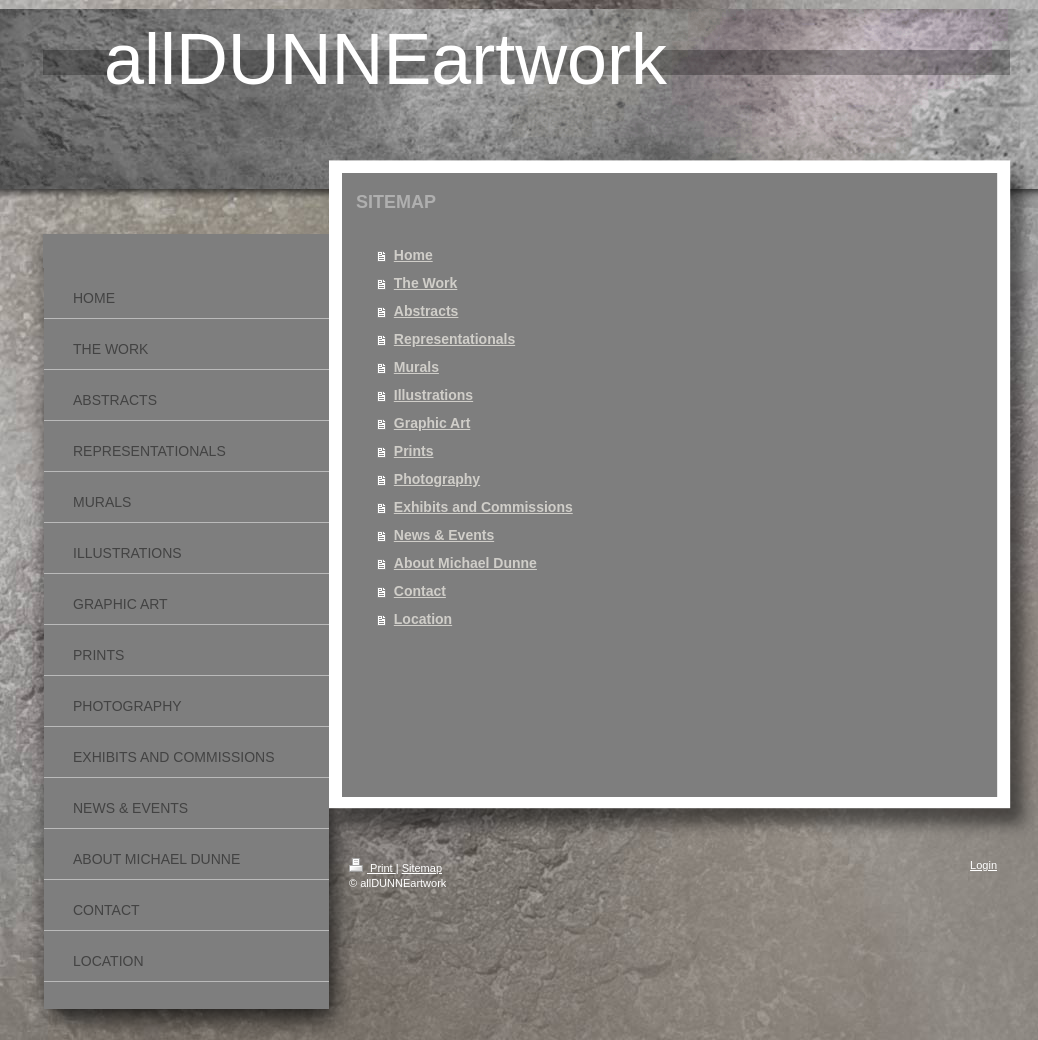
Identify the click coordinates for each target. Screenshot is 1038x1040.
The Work (426, 283)
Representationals (454, 339)
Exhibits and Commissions (483, 507)
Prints (414, 451)
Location (423, 619)
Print (372, 868)
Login (983, 865)
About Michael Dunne (465, 563)
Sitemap (422, 868)
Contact (420, 591)
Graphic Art (432, 423)
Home (413, 255)
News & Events (444, 535)
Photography (437, 479)
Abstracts (426, 311)
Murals (416, 367)
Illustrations (433, 395)
